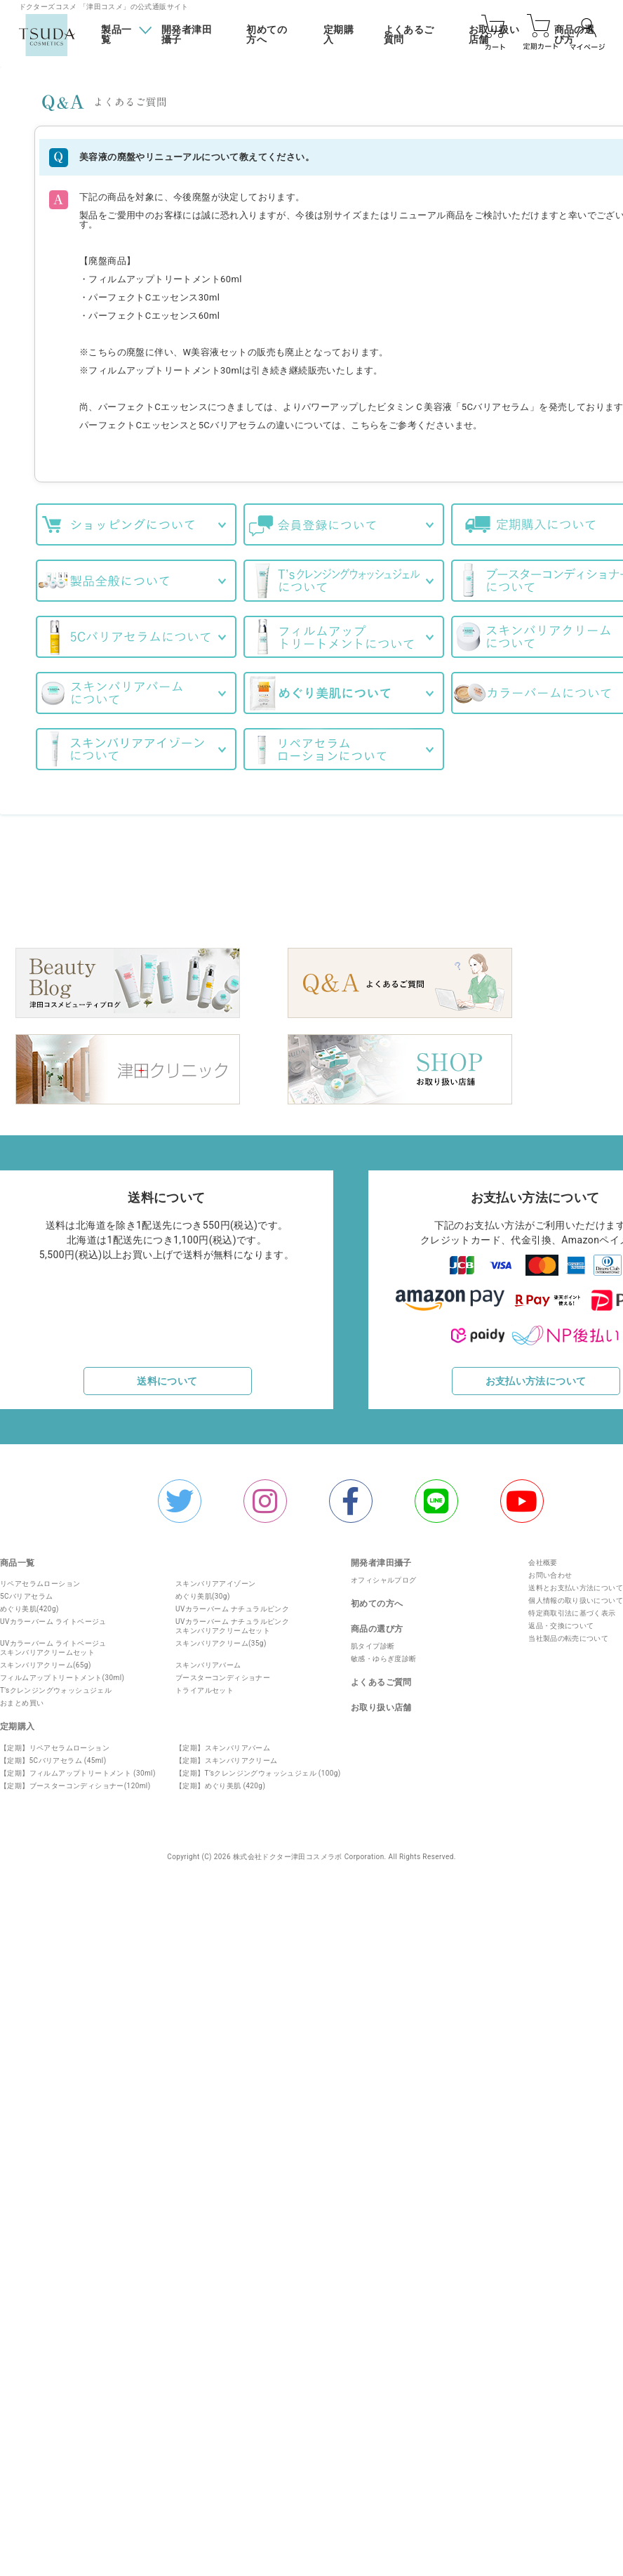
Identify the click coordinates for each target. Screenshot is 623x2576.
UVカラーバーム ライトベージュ (53, 1616)
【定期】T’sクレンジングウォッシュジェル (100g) (258, 1768)
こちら (365, 425)
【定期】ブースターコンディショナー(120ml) (75, 1781)
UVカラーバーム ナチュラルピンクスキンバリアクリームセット (232, 1621)
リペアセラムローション (40, 1579)
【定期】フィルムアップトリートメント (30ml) (78, 1768)
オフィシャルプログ (384, 1575)
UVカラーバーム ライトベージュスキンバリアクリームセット (53, 1642)
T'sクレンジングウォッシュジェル (56, 1685)
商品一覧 (17, 1558)
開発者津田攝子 (186, 35)
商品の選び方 (377, 1624)
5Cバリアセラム (26, 1591)
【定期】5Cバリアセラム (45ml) (53, 1755)
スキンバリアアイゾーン (215, 1579)
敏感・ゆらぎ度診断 (384, 1654)
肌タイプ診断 (372, 1641)
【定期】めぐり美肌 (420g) (220, 1781)
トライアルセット (204, 1685)
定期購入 (338, 35)
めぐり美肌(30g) (202, 1591)
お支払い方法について (536, 1375)
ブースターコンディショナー (222, 1673)
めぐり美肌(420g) (29, 1604)
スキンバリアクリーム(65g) (45, 1660)
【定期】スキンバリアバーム (222, 1743)
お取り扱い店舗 (381, 1703)
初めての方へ (266, 35)
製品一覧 (116, 34)
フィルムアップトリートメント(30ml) (62, 1673)
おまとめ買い (21, 1698)
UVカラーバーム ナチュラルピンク (232, 1604)
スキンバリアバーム (208, 1660)
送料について (167, 1375)
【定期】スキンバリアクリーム (226, 1755)
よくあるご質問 (409, 35)
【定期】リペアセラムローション (54, 1743)
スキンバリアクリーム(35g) (221, 1638)
